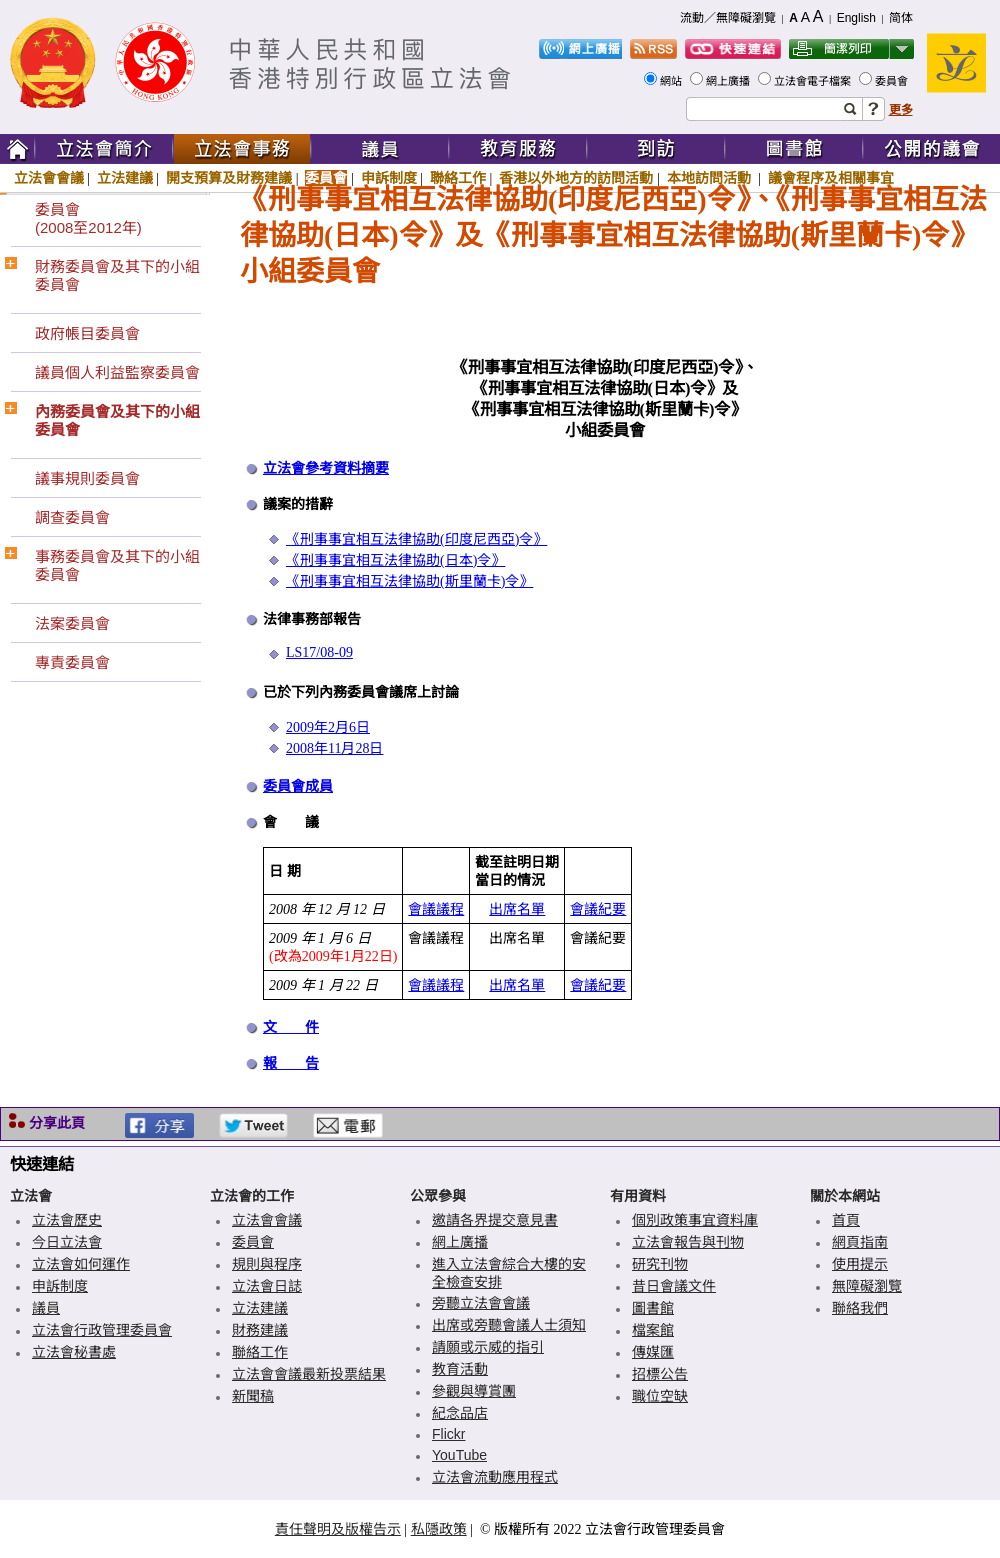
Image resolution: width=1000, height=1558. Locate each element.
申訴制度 (389, 178)
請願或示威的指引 (488, 1347)
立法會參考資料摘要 (326, 468)
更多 (901, 110)
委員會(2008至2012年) (88, 218)
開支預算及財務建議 (229, 178)
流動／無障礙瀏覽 (728, 18)
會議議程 (436, 909)
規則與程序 (267, 1264)
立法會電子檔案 (814, 81)
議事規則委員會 (87, 478)
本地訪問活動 (711, 178)
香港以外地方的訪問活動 (576, 178)
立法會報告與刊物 (688, 1242)
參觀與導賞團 (474, 1391)
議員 (46, 1308)
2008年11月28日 (334, 748)
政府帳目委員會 (87, 333)
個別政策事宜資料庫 (695, 1220)
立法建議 (125, 178)
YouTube (459, 1455)
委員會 (893, 81)
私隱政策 (439, 1529)
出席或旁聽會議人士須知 (509, 1325)
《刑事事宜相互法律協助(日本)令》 (395, 560)
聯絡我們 (860, 1308)
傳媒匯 (653, 1352)
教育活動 (460, 1369)
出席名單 (517, 909)
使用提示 (860, 1264)
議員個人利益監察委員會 (117, 372)
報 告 (291, 1063)
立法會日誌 (267, 1286)
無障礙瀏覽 (867, 1286)
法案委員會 (72, 623)
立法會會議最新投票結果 (309, 1374)
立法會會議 (49, 178)
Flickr (448, 1434)
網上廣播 (729, 81)
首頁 (846, 1220)
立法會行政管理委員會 (102, 1330)
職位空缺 (660, 1396)
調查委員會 (72, 517)
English (856, 18)
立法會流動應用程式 (495, 1477)
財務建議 (260, 1330)
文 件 (291, 1027)
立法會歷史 (67, 1220)
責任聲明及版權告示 (338, 1529)
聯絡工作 (458, 178)
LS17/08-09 (319, 652)
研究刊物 (660, 1264)
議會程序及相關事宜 (831, 178)
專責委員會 (72, 662)
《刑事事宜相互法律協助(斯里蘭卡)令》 (409, 581)
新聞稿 (253, 1396)
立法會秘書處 (74, 1352)
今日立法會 (67, 1242)
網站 (672, 81)
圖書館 (653, 1308)
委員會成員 (298, 786)
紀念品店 (460, 1413)
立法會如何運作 (81, 1264)
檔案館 (653, 1330)
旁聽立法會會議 (481, 1303)
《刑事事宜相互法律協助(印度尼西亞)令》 (416, 539)
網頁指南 (860, 1242)
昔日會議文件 (674, 1286)
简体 (901, 18)
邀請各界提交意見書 (495, 1220)
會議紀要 (598, 909)
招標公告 (660, 1374)
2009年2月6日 (328, 727)
